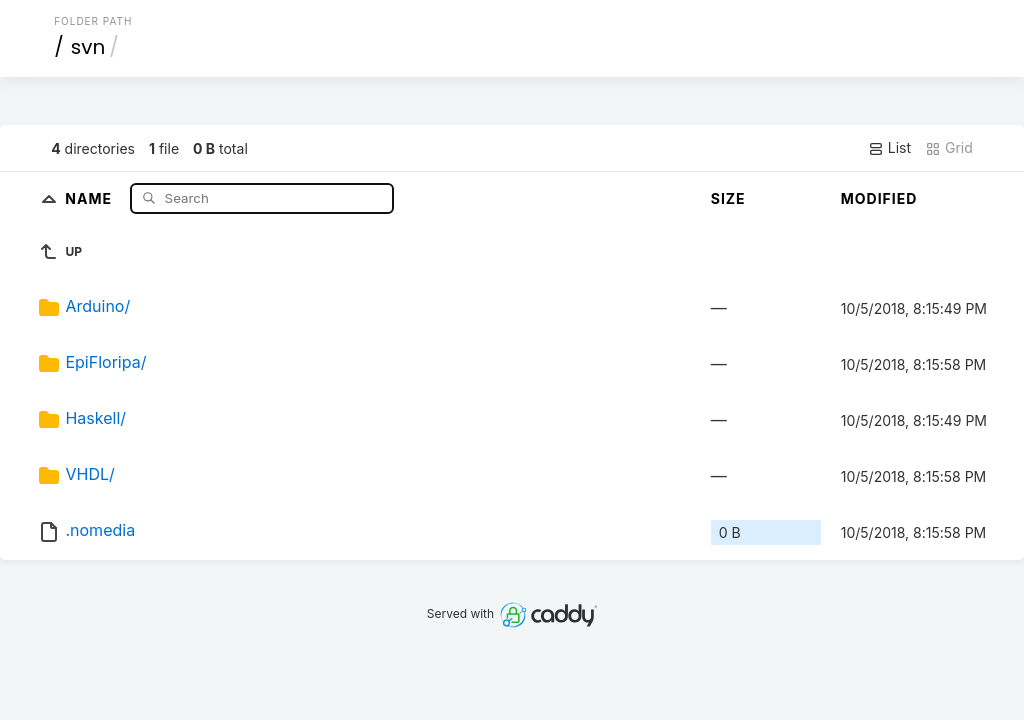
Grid (949, 148)
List (889, 148)
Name (90, 197)
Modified (879, 198)
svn (88, 47)
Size (728, 198)
